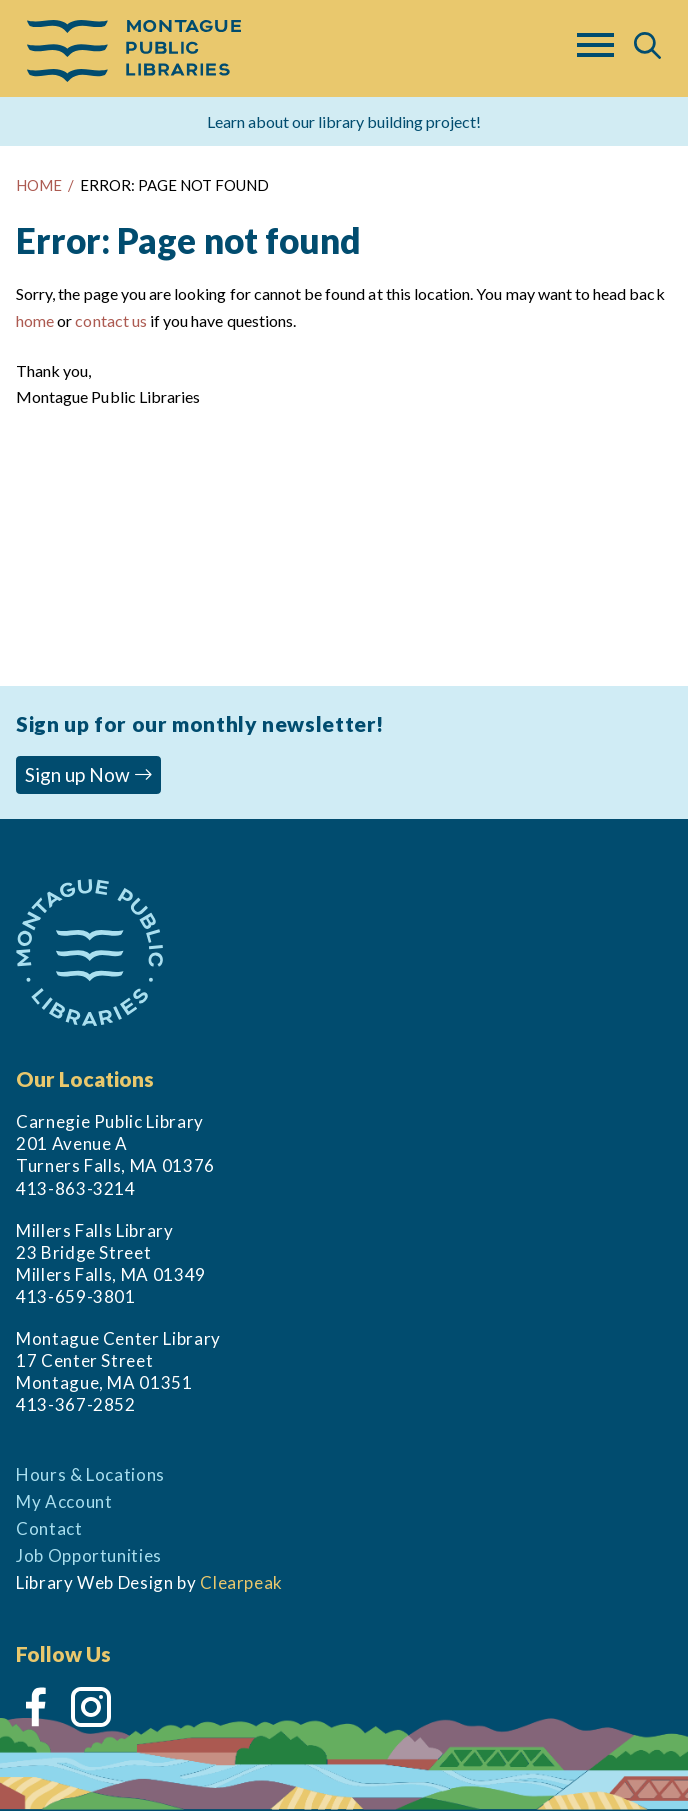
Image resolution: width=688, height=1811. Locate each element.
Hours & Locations (90, 1474)
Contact (49, 1528)
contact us (110, 320)
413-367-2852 (76, 1404)
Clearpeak (241, 1582)
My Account (64, 1501)
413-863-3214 (76, 1188)
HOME (39, 185)
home (35, 320)
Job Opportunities (89, 1555)
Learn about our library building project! (344, 121)
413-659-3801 (76, 1296)
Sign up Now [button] (89, 774)
